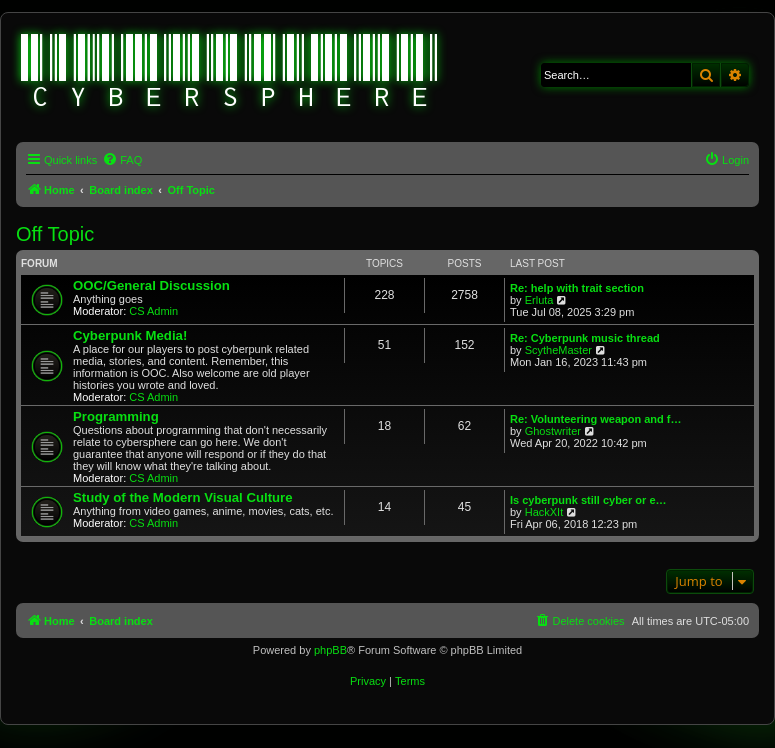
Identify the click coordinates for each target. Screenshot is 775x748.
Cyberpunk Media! (130, 335)
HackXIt (544, 512)
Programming (116, 416)
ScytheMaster (558, 350)
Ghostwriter (553, 431)
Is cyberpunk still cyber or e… (588, 500)
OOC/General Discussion (151, 285)
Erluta (539, 300)
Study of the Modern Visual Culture (183, 497)
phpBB (330, 650)
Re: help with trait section (577, 288)
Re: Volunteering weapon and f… (596, 419)
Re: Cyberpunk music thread (585, 338)
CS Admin (153, 311)
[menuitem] (122, 160)
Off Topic (55, 234)
